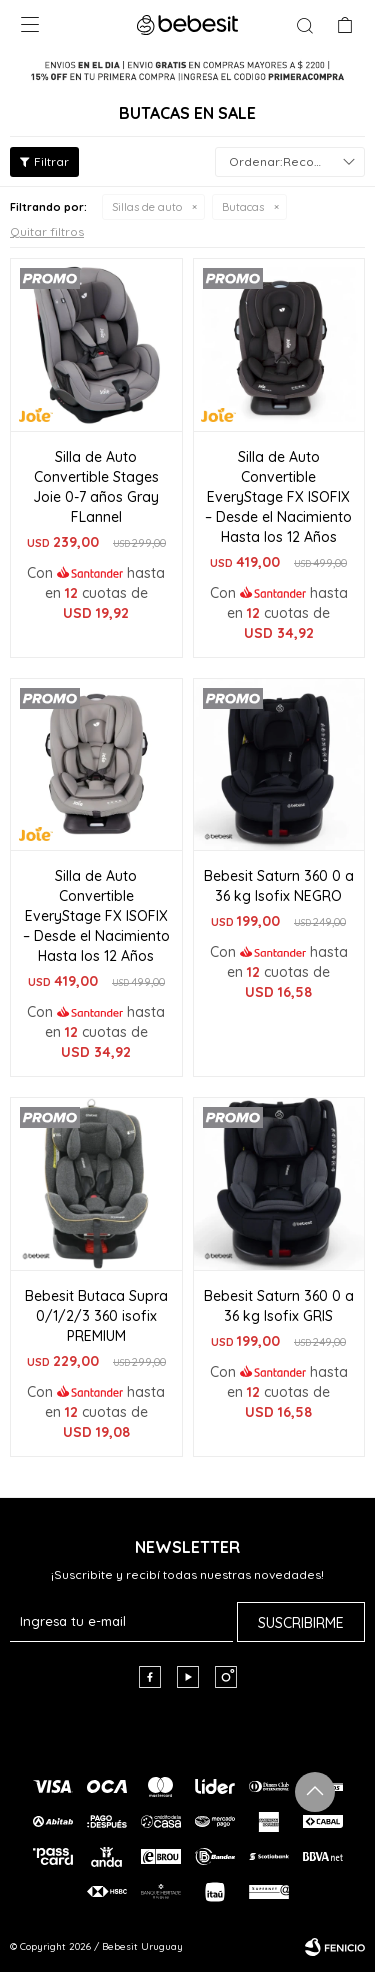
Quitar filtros (47, 231)
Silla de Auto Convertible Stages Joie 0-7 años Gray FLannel (96, 487)
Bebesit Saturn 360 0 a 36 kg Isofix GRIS (279, 1306)
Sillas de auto (147, 207)
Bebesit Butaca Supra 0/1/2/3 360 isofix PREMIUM (96, 1316)
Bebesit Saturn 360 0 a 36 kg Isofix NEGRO (279, 886)
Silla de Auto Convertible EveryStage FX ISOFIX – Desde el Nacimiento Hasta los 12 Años (278, 497)
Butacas (243, 207)
